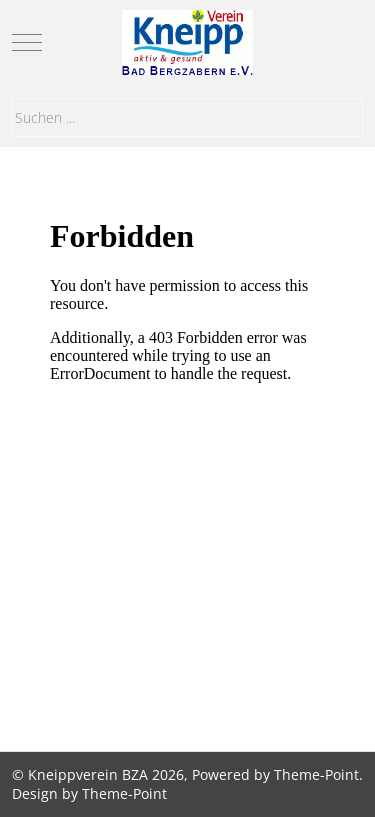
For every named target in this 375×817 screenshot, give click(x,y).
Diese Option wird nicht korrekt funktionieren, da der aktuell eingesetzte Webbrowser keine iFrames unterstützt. (187, 447)
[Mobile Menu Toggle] (27, 42)
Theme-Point (316, 774)
